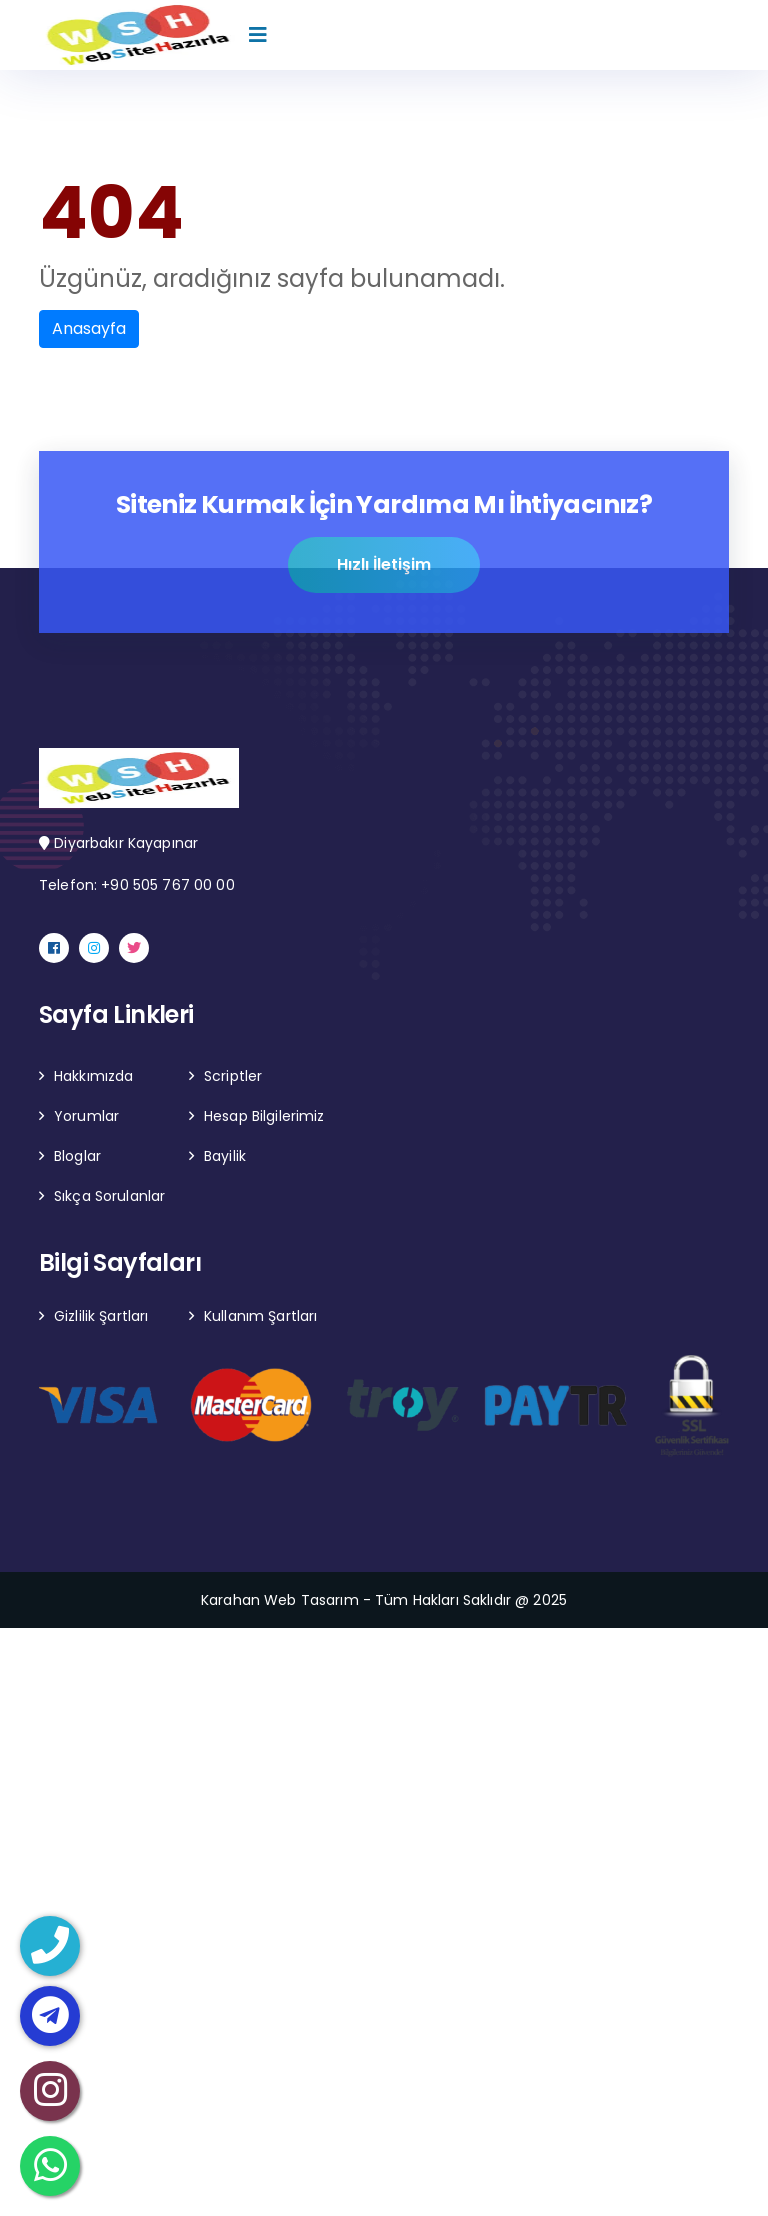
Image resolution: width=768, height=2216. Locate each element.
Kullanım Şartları (260, 1316)
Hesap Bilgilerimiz (264, 1116)
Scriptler (233, 1076)
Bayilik (225, 1156)
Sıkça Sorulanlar (109, 1196)
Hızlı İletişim (384, 565)
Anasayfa (89, 328)
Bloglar (77, 1156)
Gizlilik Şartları (101, 1316)
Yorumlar (86, 1116)
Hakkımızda (93, 1076)
